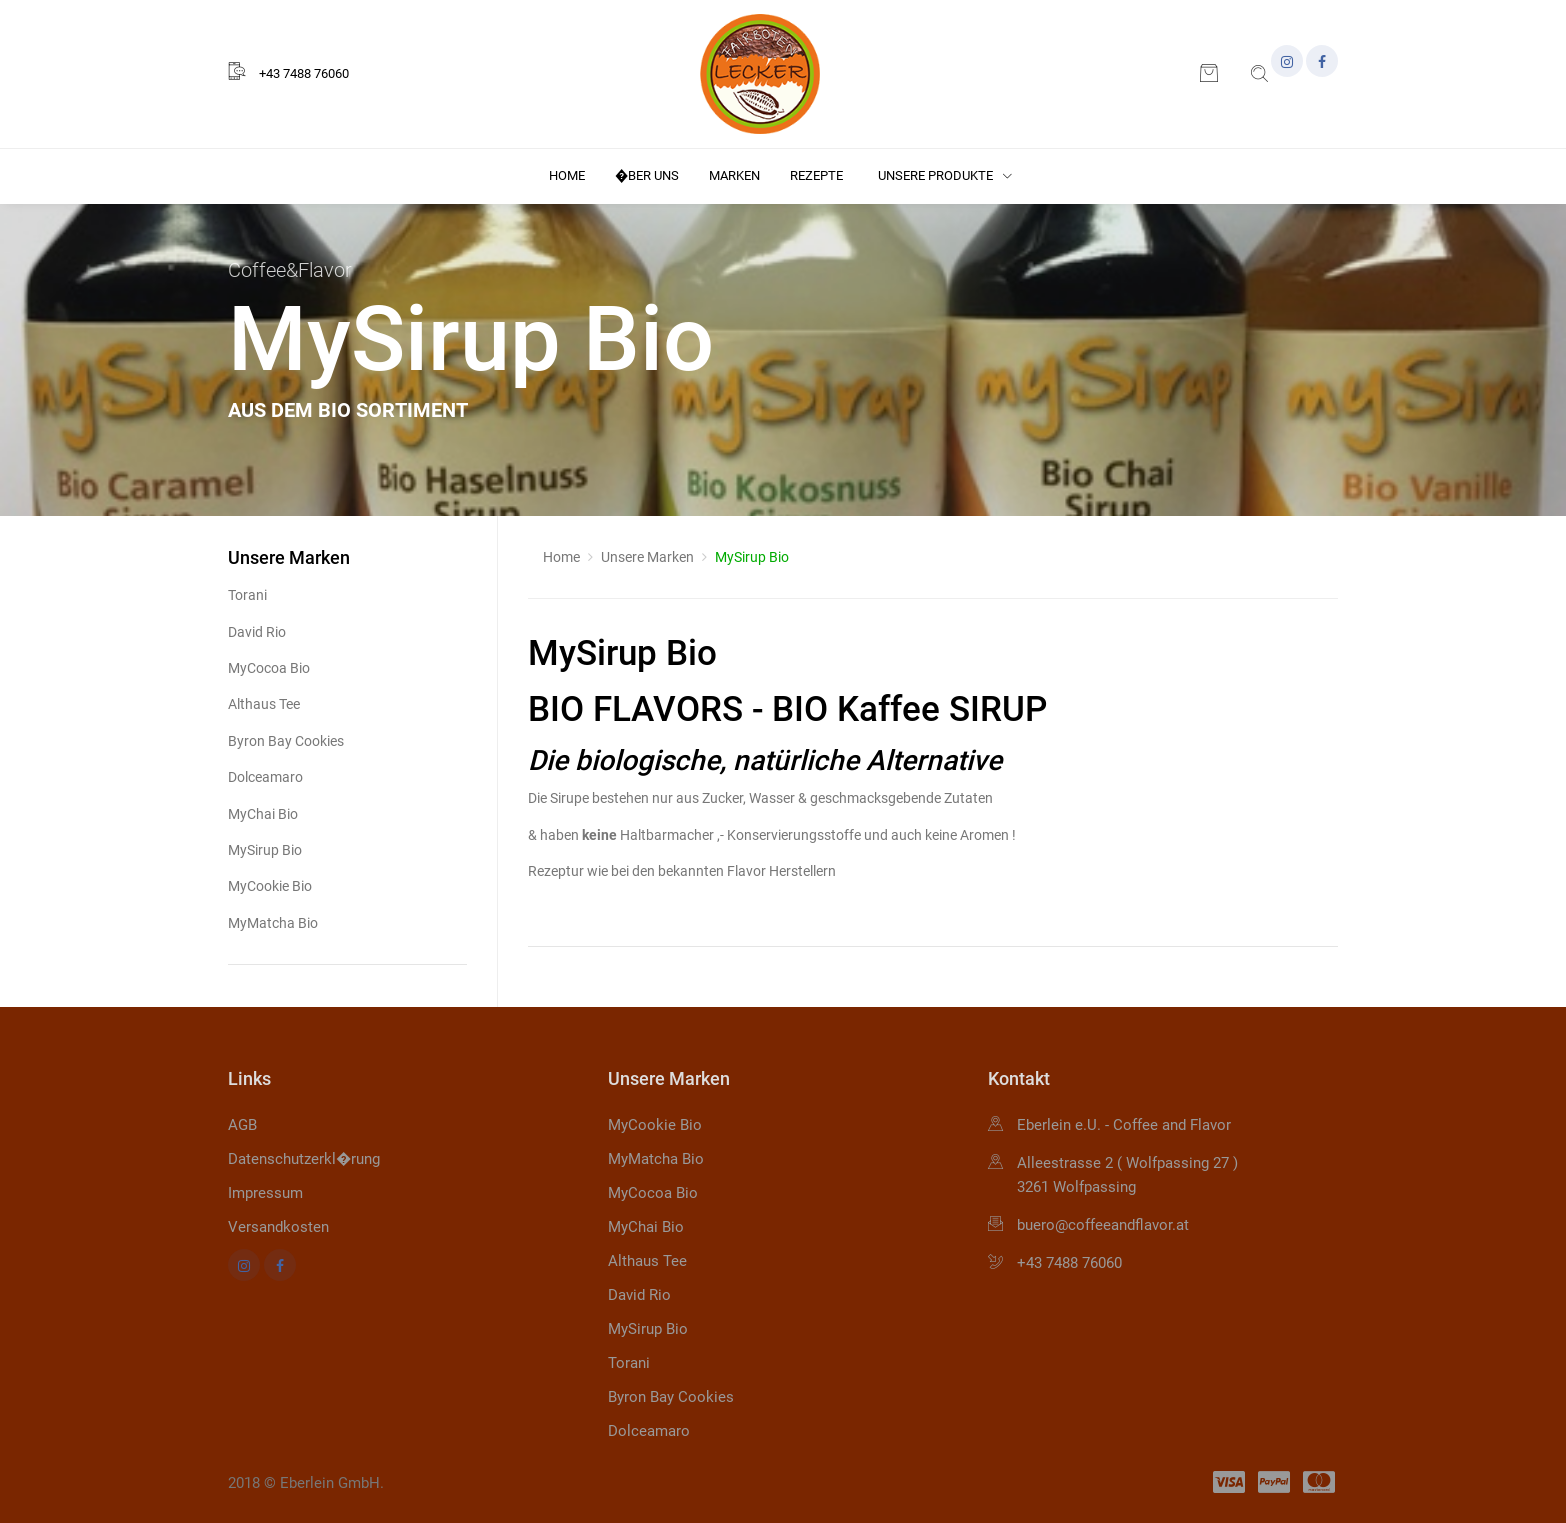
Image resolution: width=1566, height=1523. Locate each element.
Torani (247, 595)
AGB (242, 1125)
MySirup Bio (265, 850)
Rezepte (816, 175)
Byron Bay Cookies (286, 741)
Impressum (265, 1193)
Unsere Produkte (945, 175)
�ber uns (647, 175)
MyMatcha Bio (273, 923)
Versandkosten (278, 1227)
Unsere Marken (647, 557)
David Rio (257, 632)
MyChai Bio (263, 814)
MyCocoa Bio (269, 668)
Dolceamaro (265, 777)
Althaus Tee (264, 704)
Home (567, 175)
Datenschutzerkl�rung (304, 1159)
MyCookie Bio (270, 886)
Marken (734, 175)
